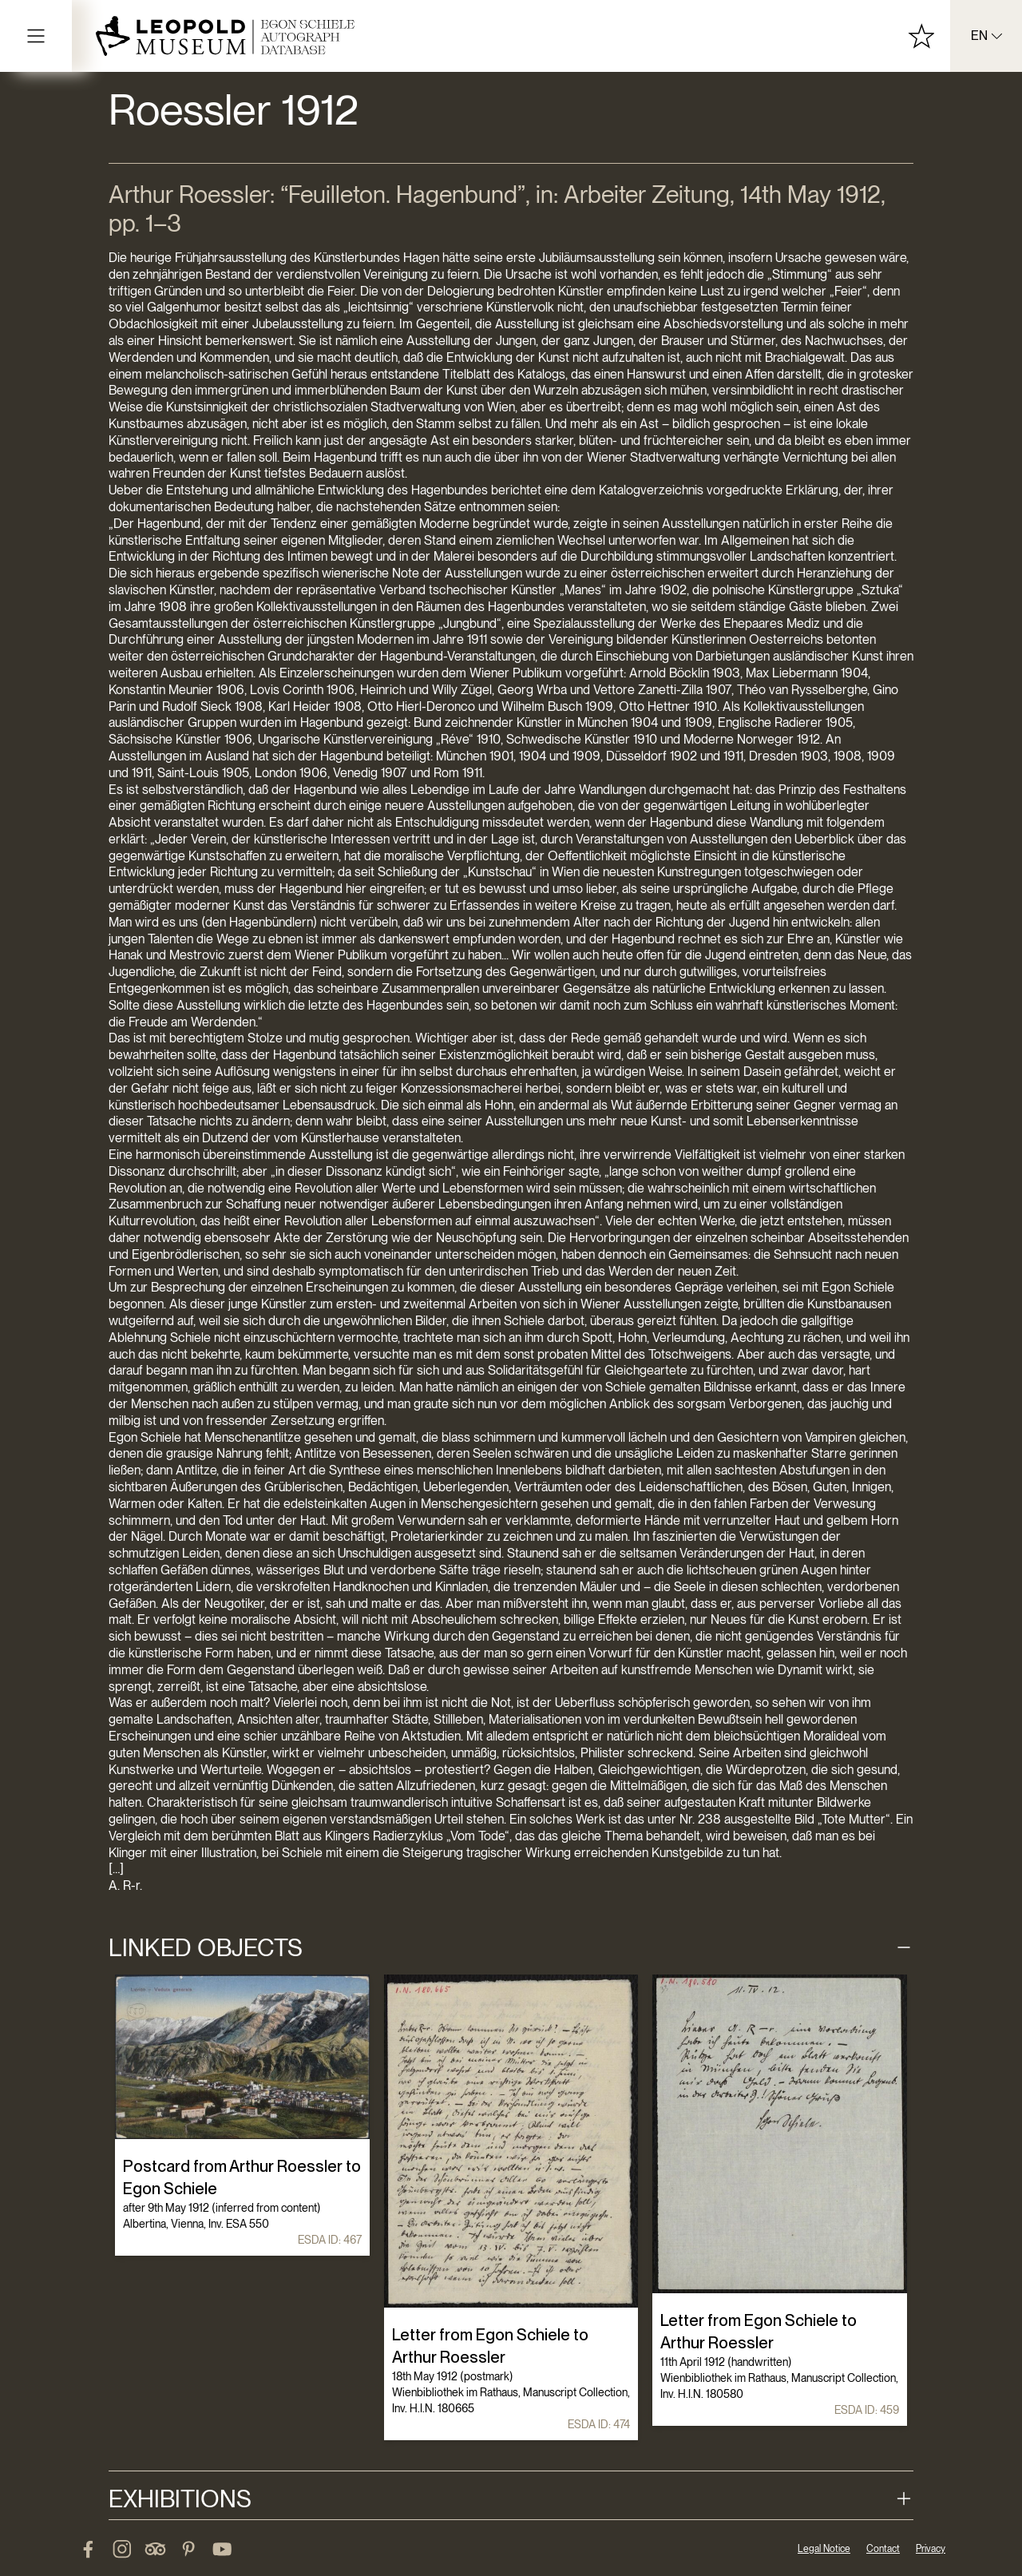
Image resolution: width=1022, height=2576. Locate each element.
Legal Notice (824, 2548)
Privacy (930, 2548)
